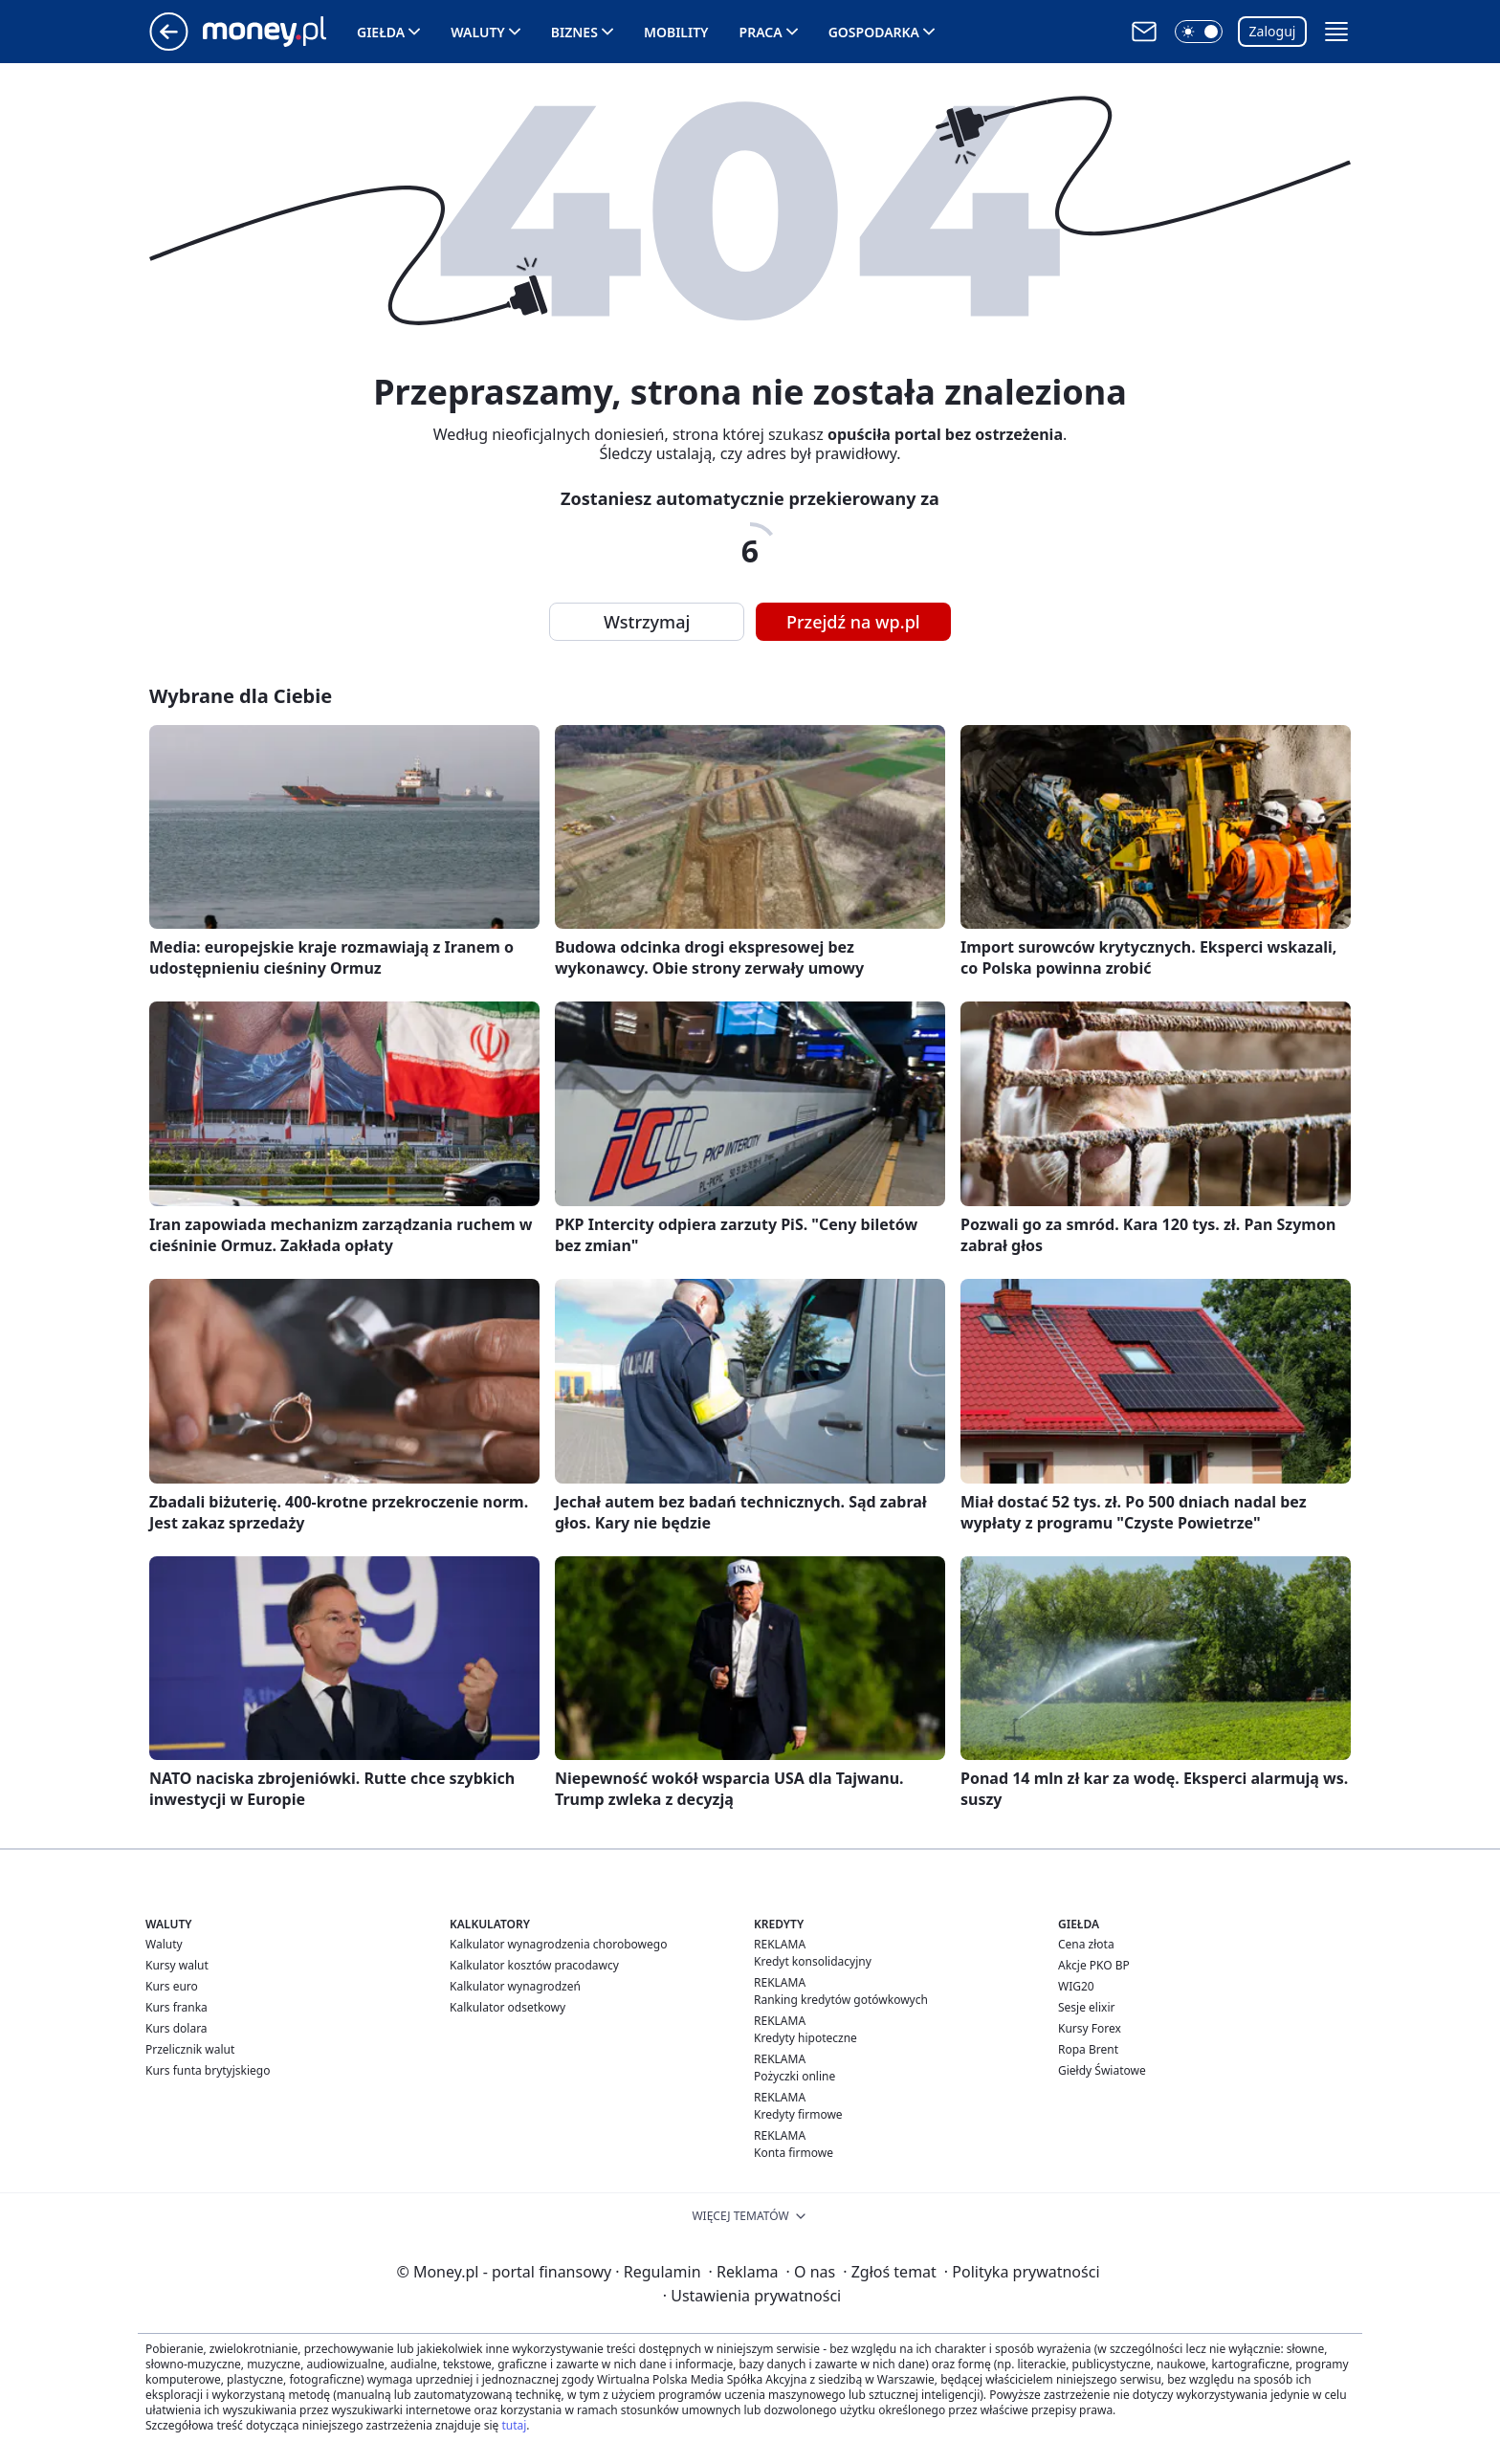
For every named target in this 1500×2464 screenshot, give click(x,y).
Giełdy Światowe (1102, 2070)
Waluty (478, 32)
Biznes (574, 32)
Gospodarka (873, 32)
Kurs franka (176, 2007)
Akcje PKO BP (1094, 1965)
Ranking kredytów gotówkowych (841, 1999)
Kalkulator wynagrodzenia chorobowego (558, 1944)
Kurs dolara (176, 2028)
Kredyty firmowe (798, 2114)
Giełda (381, 32)
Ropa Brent (1088, 2049)
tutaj (513, 2425)
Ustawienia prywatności (752, 2295)
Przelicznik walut (189, 2049)
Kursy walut (177, 1965)
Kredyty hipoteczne (805, 2038)
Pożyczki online (794, 2076)
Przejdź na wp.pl (853, 621)
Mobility (676, 32)
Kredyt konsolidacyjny (812, 1961)
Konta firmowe (793, 2153)
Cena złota (1086, 1944)
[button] (1199, 31)
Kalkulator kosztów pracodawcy (534, 1965)
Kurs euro (171, 1986)
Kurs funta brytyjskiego (207, 2070)
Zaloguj (1272, 31)
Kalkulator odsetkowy (507, 2007)
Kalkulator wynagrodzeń (515, 1986)
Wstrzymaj (647, 621)
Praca (761, 32)
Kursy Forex (1089, 2028)
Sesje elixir (1086, 2007)
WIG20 (1076, 1986)
